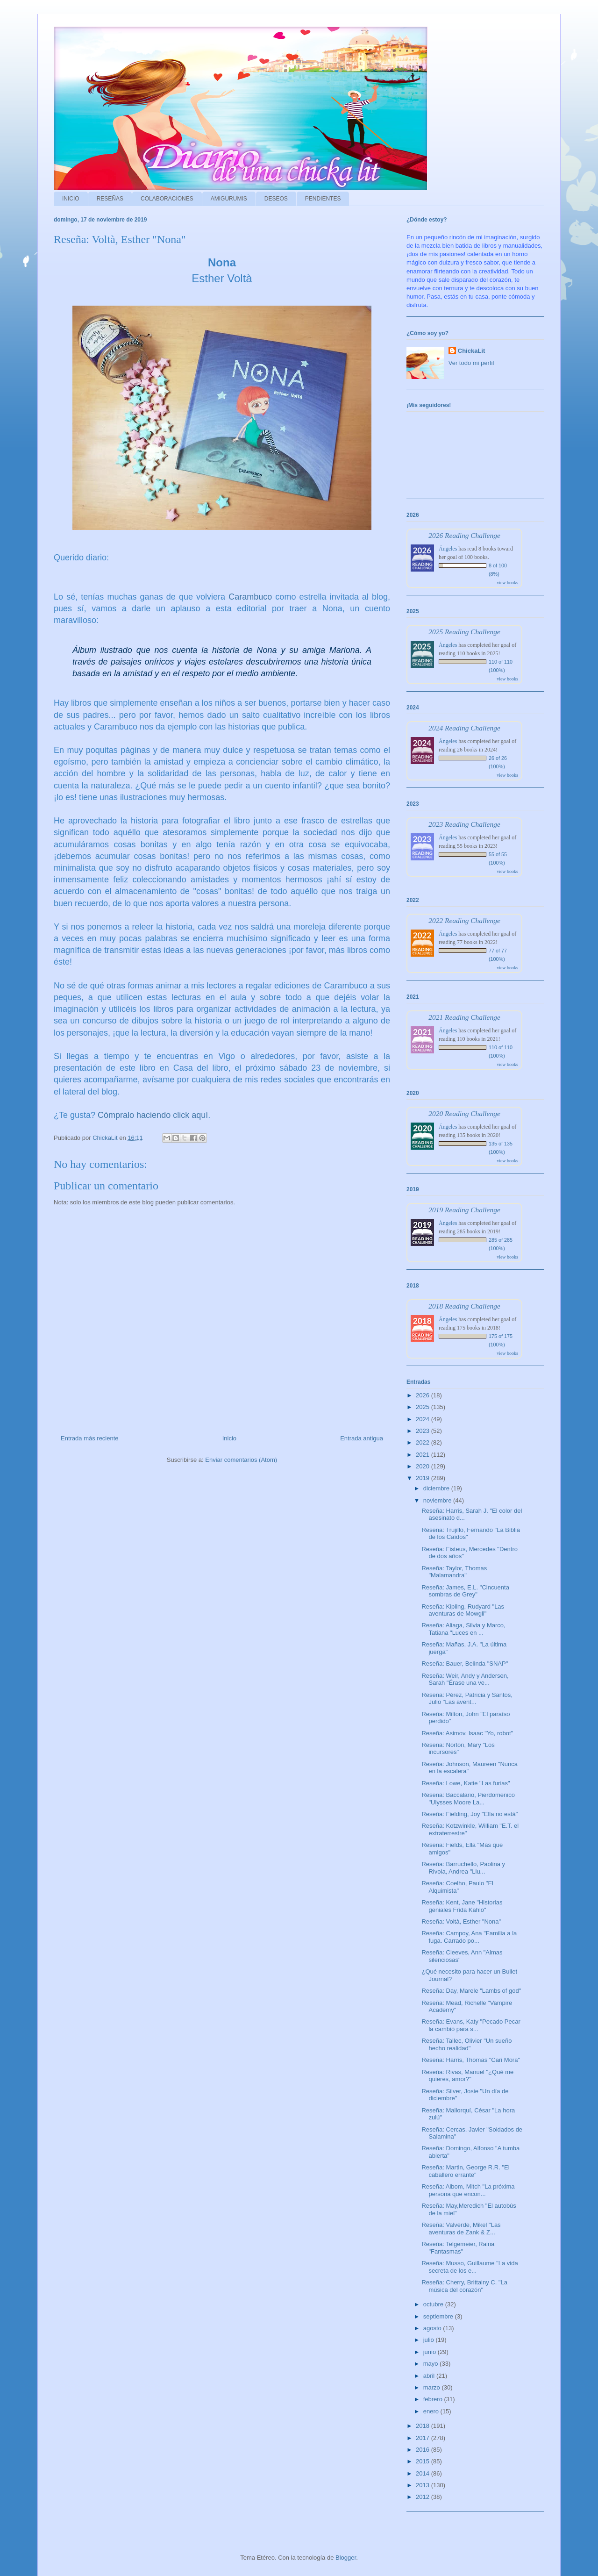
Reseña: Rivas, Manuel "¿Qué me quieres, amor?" (467, 2075)
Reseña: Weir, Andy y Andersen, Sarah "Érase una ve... (464, 1679)
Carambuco (250, 596)
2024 (423, 1419)
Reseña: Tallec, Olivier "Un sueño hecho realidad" (466, 2044)
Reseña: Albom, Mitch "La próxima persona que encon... (467, 2190)
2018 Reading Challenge (464, 1306)
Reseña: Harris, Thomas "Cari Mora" (470, 2059)
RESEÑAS (110, 198)
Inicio (229, 1438)
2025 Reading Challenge (464, 632)
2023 (423, 1430)
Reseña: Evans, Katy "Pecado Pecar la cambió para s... (470, 2025)
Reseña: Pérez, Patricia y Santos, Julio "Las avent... (466, 1698)
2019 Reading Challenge (464, 1210)
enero (432, 2411)
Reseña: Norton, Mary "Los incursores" (457, 1748)
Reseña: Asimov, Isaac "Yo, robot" (467, 1733)
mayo (431, 2363)
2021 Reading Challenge (464, 1017)
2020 (423, 1466)
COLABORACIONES (167, 198)
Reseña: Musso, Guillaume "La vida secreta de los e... (469, 2267)
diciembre (437, 1488)
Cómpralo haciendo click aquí (153, 1115)
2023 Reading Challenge (464, 824)
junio (430, 2351)
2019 (423, 1477)
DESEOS (276, 198)
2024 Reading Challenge (464, 728)
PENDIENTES (323, 198)
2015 (423, 2461)
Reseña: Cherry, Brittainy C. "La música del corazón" (464, 2286)
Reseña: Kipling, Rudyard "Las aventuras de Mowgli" (462, 1610)
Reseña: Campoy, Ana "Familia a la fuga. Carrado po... (469, 1937)
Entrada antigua (361, 1438)
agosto (433, 2328)
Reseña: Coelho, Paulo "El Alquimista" (457, 1887)
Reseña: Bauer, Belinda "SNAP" (464, 1663)
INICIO (70, 198)
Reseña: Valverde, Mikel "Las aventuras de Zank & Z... (460, 2228)
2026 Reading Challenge (464, 535)
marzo (432, 2387)
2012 (423, 2496)
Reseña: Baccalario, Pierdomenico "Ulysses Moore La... (467, 1798)
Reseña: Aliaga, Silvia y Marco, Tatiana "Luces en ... (463, 1629)
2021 (423, 1454)
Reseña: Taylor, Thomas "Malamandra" (454, 1572)
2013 (423, 2485)
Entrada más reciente (90, 1438)
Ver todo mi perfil (471, 362)
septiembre (439, 2316)
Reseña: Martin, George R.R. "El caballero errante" (465, 2171)
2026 (423, 1395)
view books (507, 582)
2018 (423, 2425)
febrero (433, 2399)
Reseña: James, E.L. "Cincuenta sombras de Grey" (465, 1591)
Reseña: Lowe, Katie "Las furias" (465, 1783)
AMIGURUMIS (229, 198)
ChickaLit (471, 350)
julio (429, 2339)
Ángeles (448, 548)
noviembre (438, 1500)
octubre (434, 2304)
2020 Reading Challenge (464, 1113)
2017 (423, 2437)
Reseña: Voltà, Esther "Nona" (461, 1921)
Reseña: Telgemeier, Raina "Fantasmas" (457, 2247)
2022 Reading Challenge (464, 920)
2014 (423, 2473)
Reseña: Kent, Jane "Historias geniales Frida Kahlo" (461, 1906)
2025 (423, 1406)
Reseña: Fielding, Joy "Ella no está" (469, 1814)
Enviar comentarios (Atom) (241, 1459)
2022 (423, 1442)
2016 (423, 2449)
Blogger (345, 2557)
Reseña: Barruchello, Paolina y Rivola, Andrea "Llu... (463, 1867)
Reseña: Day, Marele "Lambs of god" (471, 1990)
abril (429, 2375)
